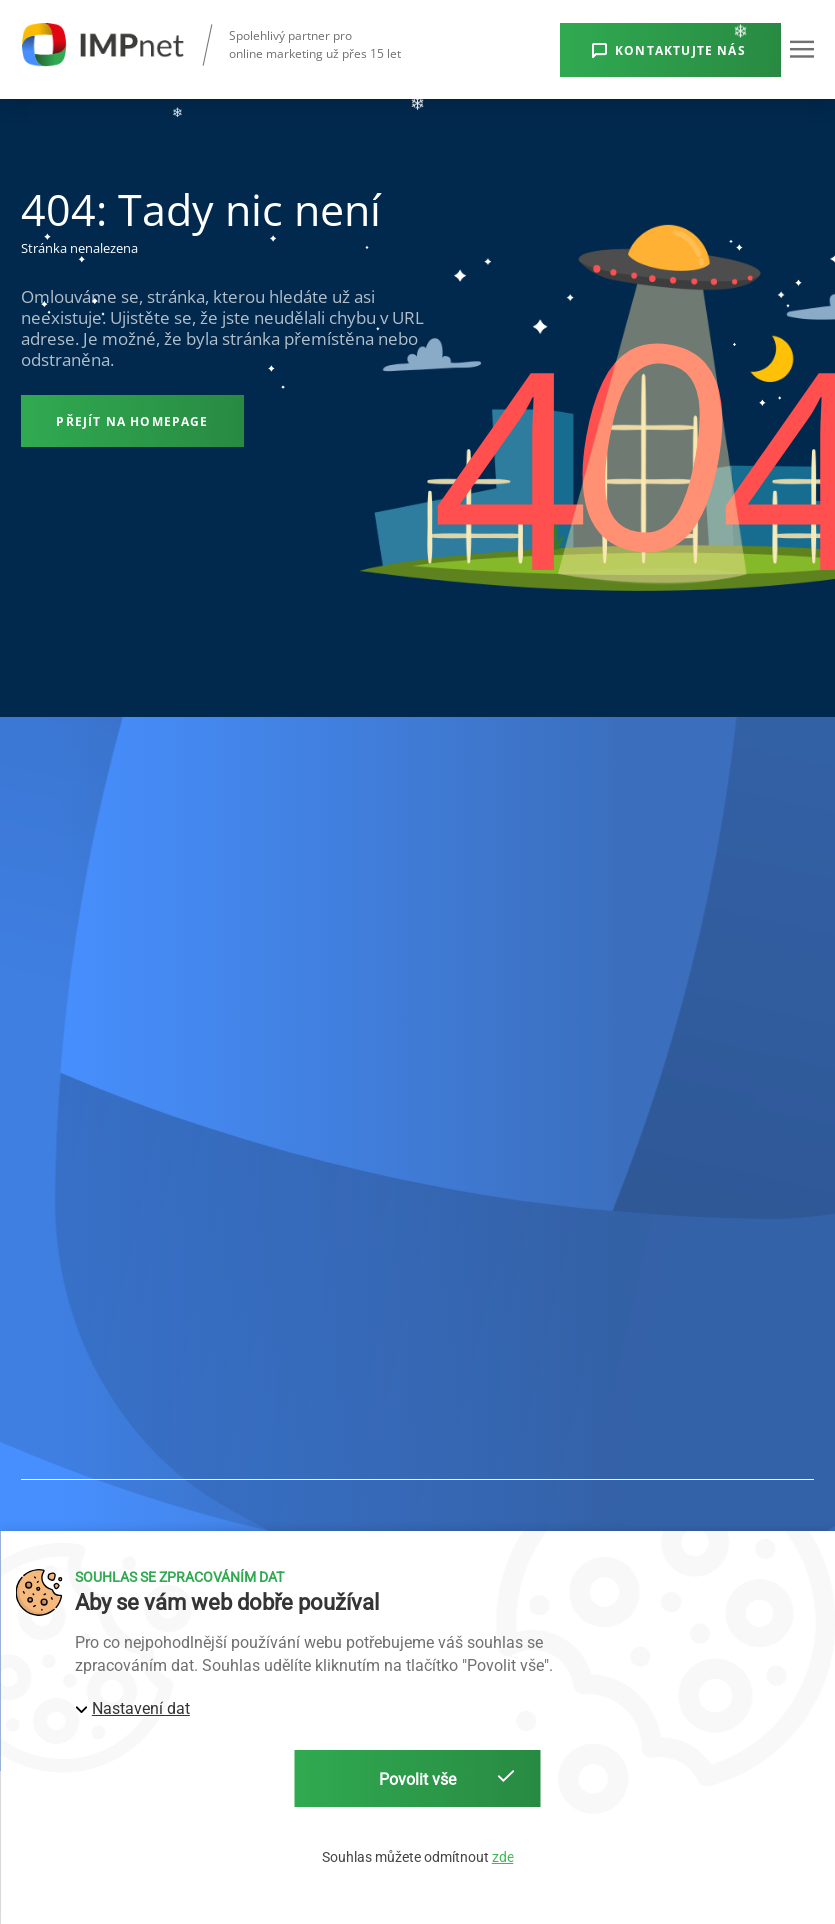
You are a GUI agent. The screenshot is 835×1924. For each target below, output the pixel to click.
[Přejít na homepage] (132, 421)
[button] (802, 49)
